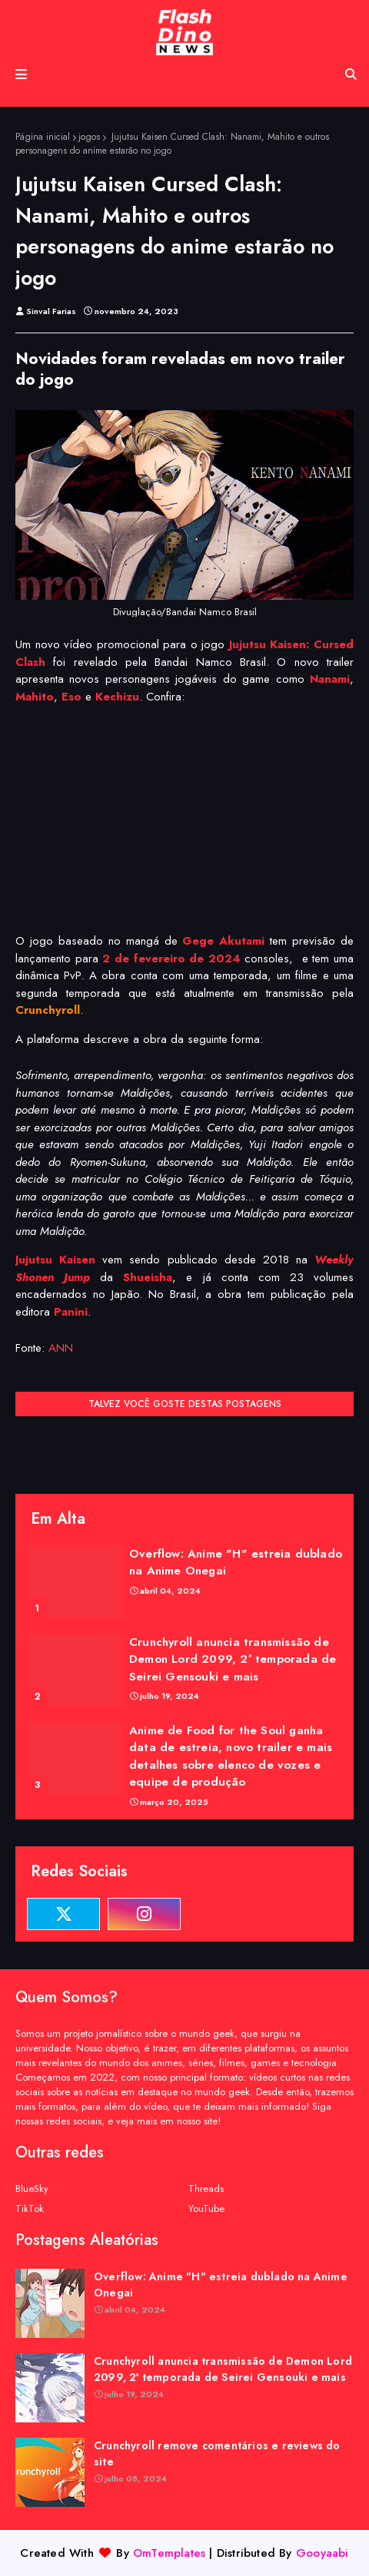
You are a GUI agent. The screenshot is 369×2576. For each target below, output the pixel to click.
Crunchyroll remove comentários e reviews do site (217, 2453)
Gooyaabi (322, 2553)
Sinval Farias (51, 311)
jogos (89, 137)
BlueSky (31, 2188)
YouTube (206, 2208)
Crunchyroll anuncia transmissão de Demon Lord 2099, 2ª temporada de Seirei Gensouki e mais (232, 1659)
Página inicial (42, 137)
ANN (60, 1347)
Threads (206, 2188)
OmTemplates (169, 2553)
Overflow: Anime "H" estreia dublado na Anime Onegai (235, 1562)
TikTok (29, 2208)
